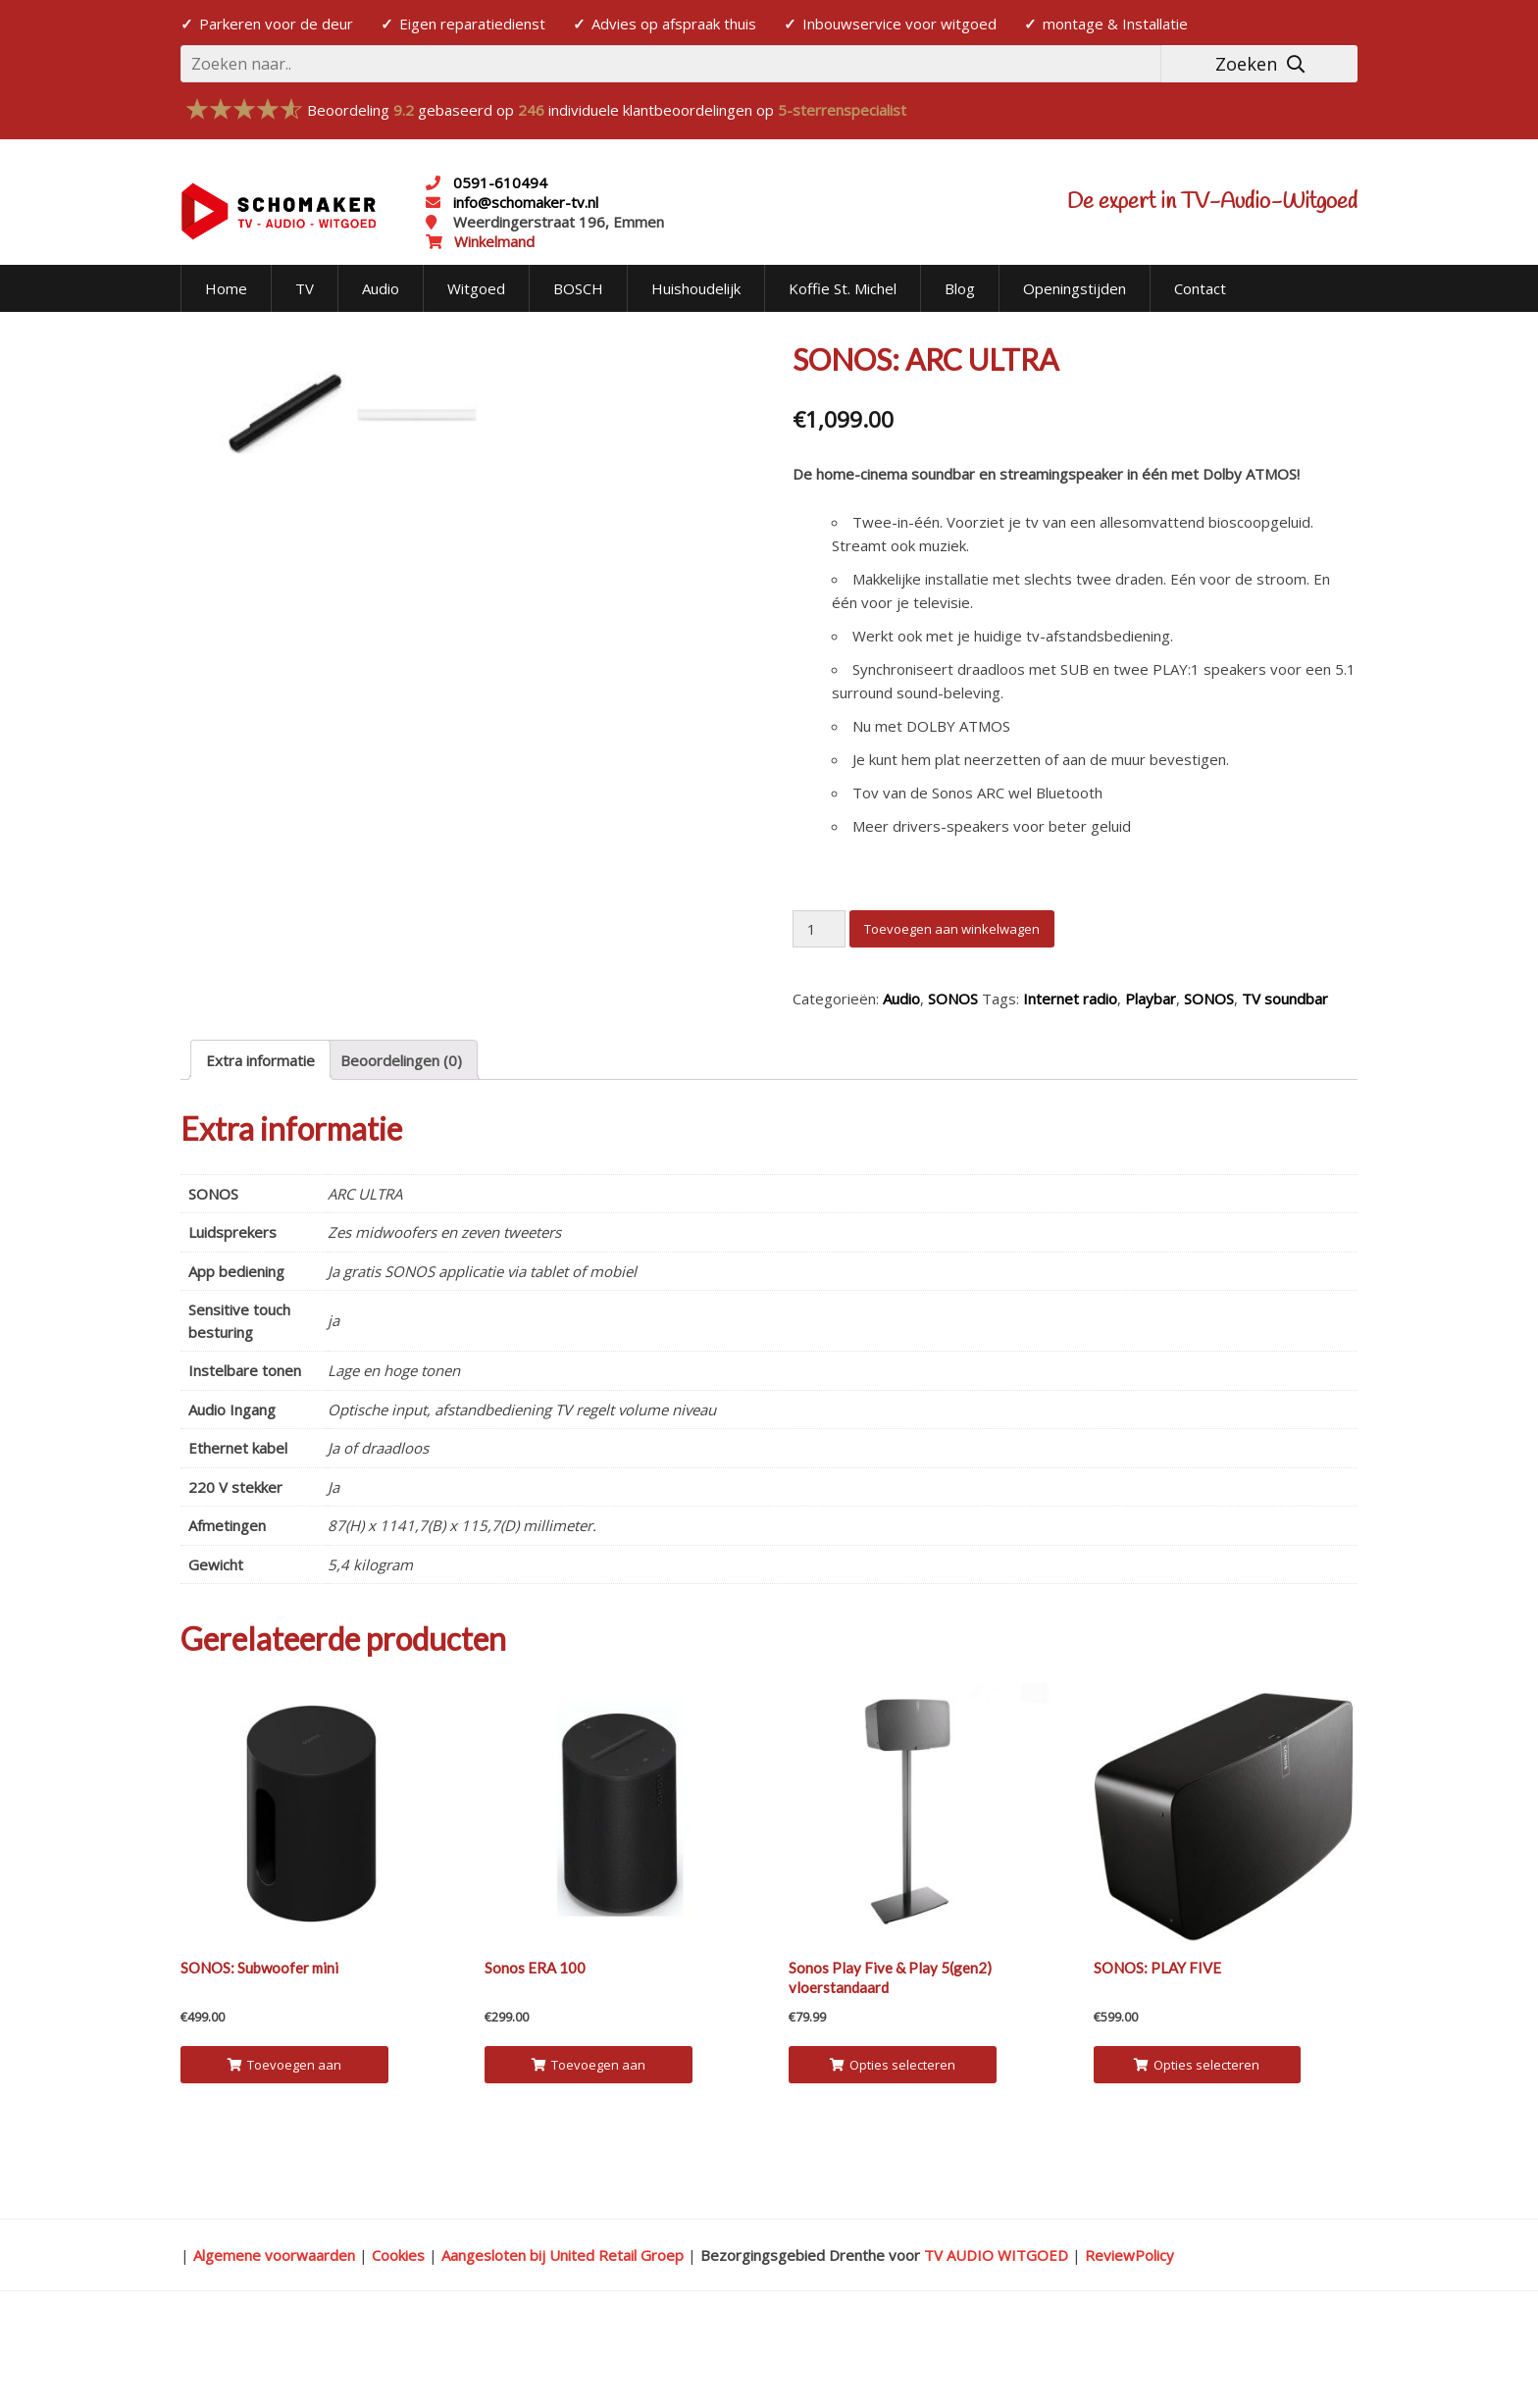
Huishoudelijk (696, 288)
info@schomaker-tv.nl (523, 202)
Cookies (398, 2324)
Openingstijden (1074, 288)
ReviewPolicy (1129, 2324)
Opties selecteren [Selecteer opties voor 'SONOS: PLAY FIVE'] (1196, 2134)
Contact (1200, 288)
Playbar (1150, 998)
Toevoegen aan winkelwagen (952, 929)
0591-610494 (500, 182)
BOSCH (578, 288)
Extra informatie (260, 1129)
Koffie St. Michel (843, 288)
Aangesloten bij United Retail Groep (562, 2324)
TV (304, 288)
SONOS (953, 998)
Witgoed (476, 288)
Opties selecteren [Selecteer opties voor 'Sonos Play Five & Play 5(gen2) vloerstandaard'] (892, 2134)
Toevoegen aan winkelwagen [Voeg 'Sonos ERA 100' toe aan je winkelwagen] (588, 2139)
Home (226, 288)
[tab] (260, 1129)
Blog (960, 288)
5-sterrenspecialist (842, 110)
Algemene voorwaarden (274, 2324)
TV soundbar (1285, 998)
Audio (380, 288)
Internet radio (1070, 998)
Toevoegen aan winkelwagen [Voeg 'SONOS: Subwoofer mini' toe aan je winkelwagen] (284, 2139)
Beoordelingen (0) (401, 1129)
